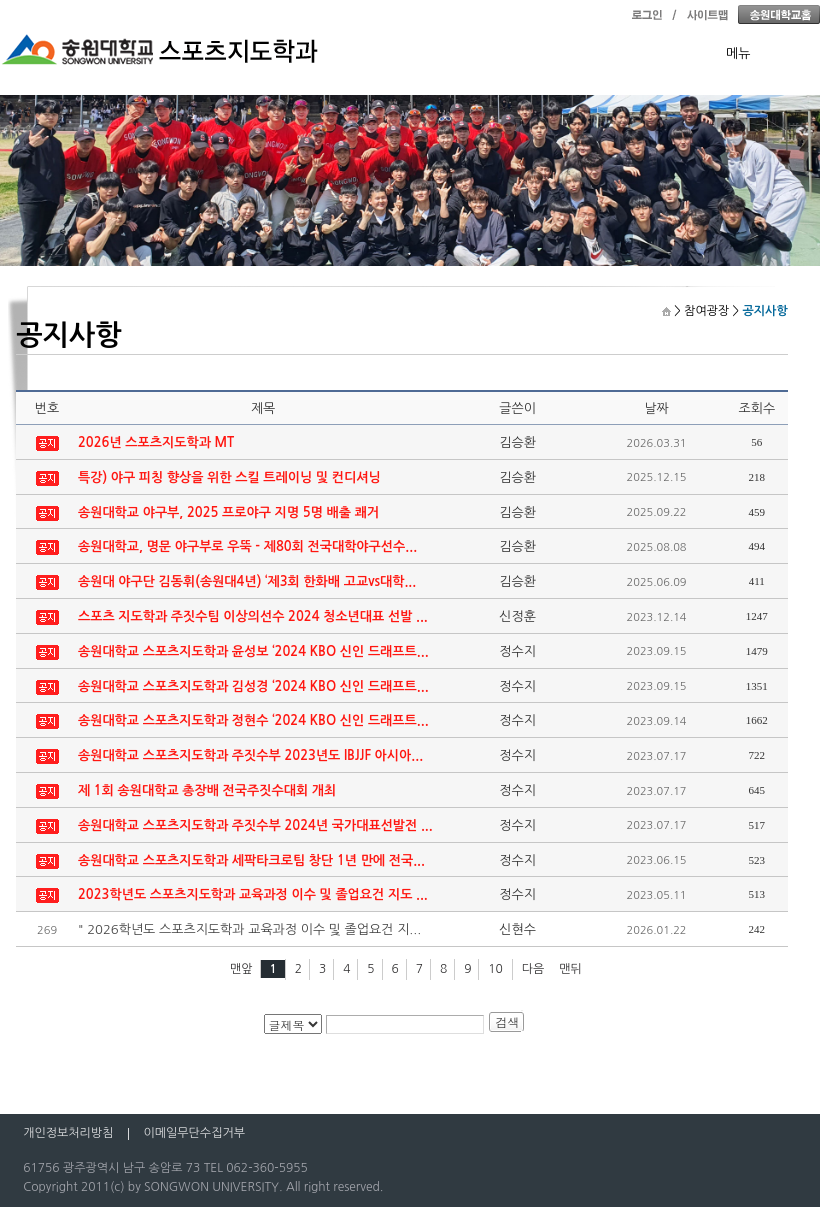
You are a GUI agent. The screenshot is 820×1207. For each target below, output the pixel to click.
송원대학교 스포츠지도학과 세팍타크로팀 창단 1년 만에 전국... (251, 860)
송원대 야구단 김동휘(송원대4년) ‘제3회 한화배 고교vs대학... (247, 581)
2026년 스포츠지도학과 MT (156, 442)
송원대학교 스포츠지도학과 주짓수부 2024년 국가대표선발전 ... (255, 825)
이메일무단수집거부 (194, 1133)
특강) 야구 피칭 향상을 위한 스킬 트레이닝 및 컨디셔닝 (229, 477)
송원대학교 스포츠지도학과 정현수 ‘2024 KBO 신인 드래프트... (253, 720)
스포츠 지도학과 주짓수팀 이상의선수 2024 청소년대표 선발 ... (253, 616)
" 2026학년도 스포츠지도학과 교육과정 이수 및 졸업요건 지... (249, 929)
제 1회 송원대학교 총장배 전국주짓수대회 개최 (207, 790)
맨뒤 (570, 969)
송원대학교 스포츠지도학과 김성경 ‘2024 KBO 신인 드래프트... (253, 686)
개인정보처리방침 (68, 1133)
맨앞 (241, 969)
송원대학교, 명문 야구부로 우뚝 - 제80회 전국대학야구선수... (247, 546)
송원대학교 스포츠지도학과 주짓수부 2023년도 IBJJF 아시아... (250, 755)
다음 (533, 969)
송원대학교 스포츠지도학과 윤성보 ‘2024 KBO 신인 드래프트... (253, 651)
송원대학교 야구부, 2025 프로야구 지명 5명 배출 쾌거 (228, 512)
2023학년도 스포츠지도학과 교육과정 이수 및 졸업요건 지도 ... (253, 894)
